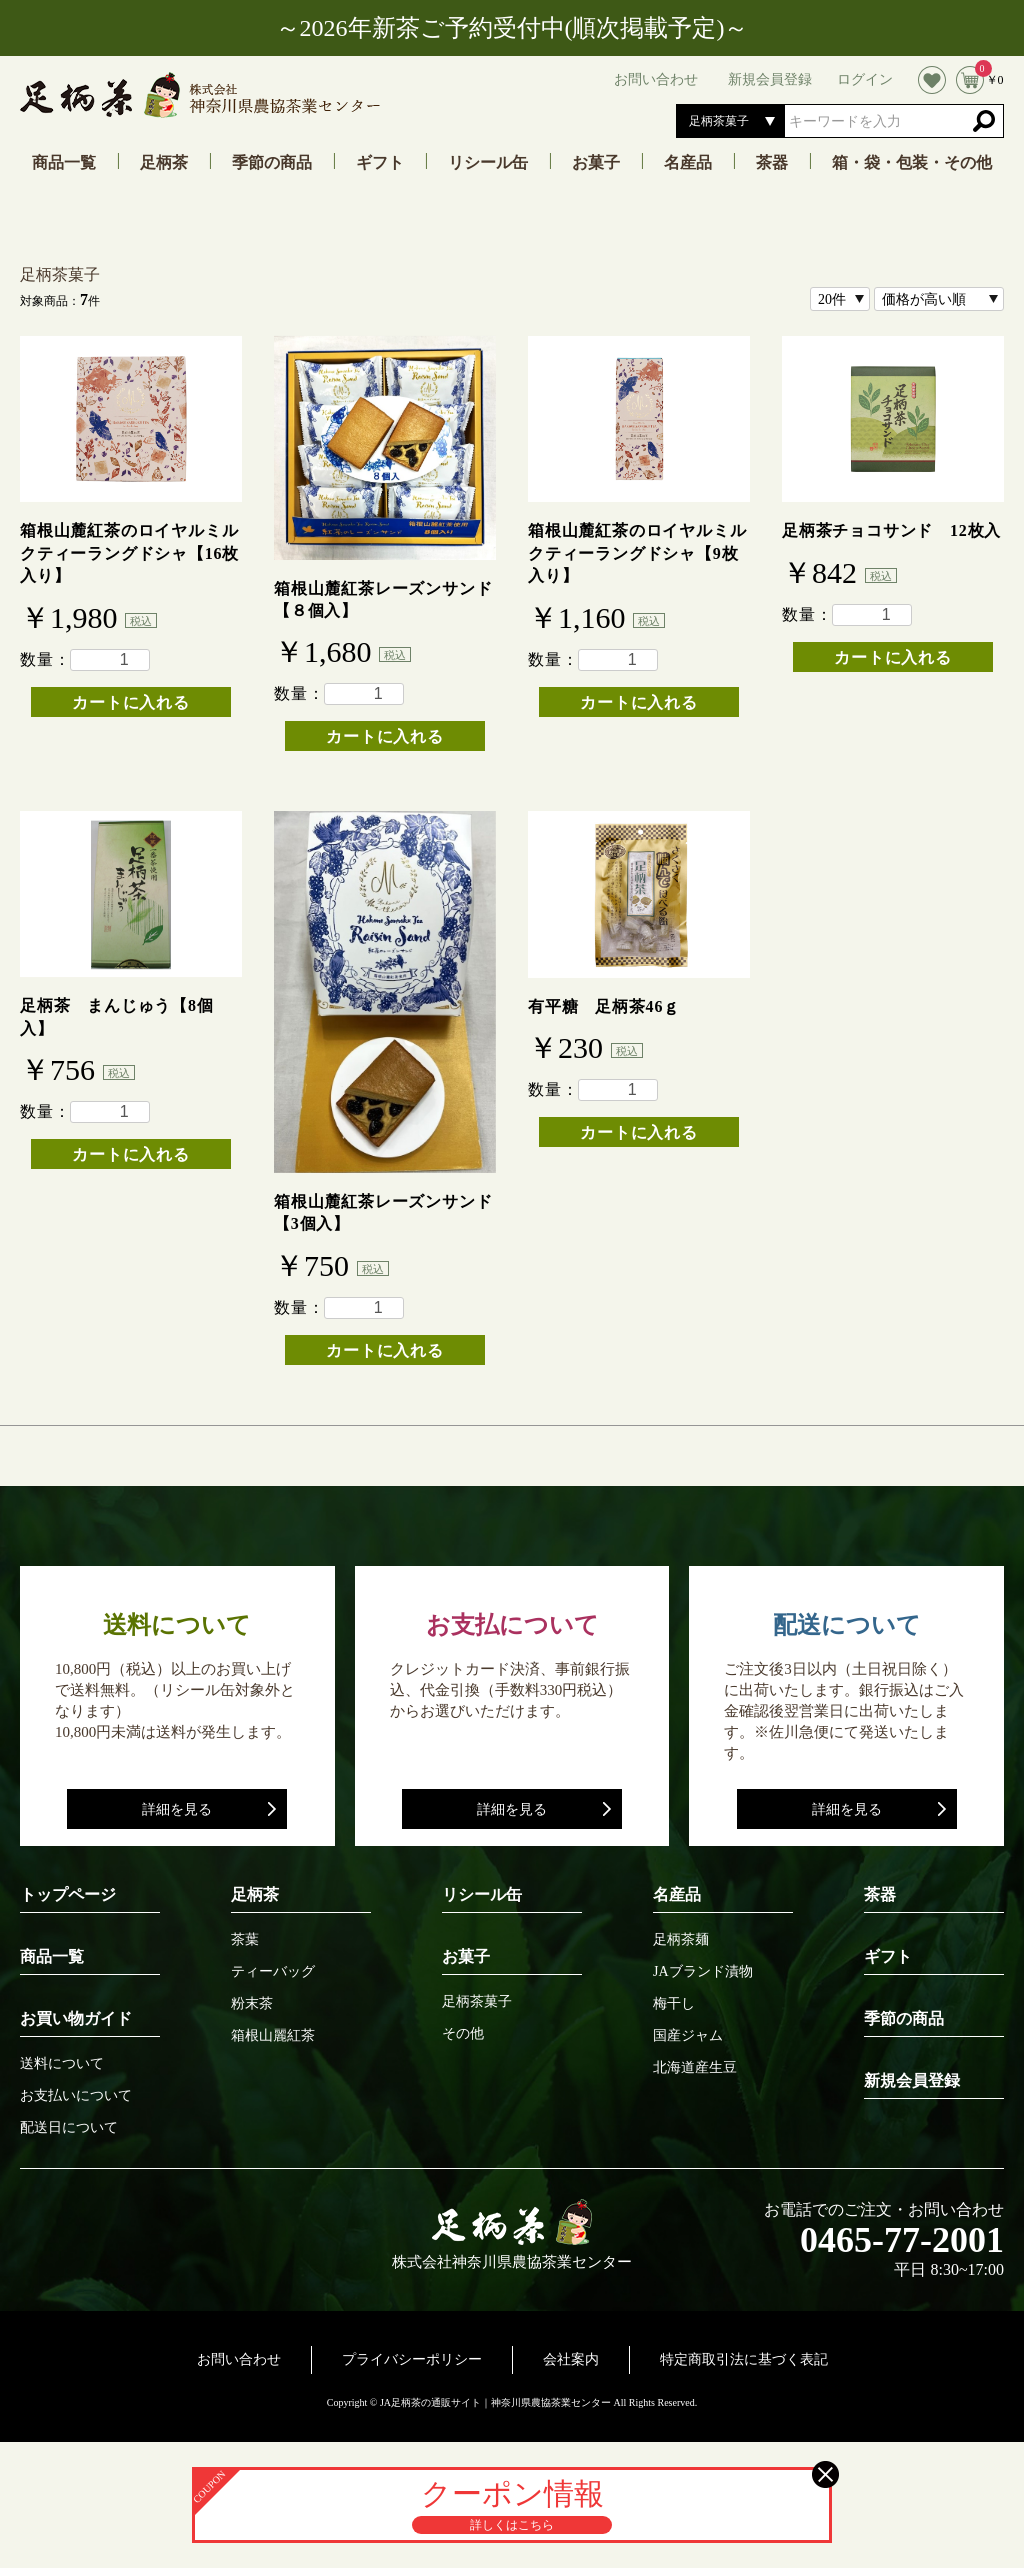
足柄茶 (164, 163)
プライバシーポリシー (412, 2359)
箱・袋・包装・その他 (912, 163)
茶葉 (245, 1940)
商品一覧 (64, 163)
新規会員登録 (912, 2080)
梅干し (674, 2004)
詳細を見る (177, 1809)
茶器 (772, 163)
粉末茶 (252, 2004)
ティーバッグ (273, 1972)
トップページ (68, 1894)
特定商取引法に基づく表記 (744, 2359)
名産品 (688, 163)
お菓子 (596, 163)
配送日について (69, 2128)
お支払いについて (76, 2096)
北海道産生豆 (695, 2068)
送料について (62, 2064)
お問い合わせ (239, 2359)
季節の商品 (272, 163)
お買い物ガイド (76, 2018)
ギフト (380, 163)
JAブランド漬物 (703, 1972)
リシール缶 (488, 163)
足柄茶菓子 (60, 274)
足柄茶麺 (681, 1940)
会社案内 (571, 2359)
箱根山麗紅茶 (273, 2036)
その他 (463, 2034)
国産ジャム (688, 2036)
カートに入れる (131, 702)
